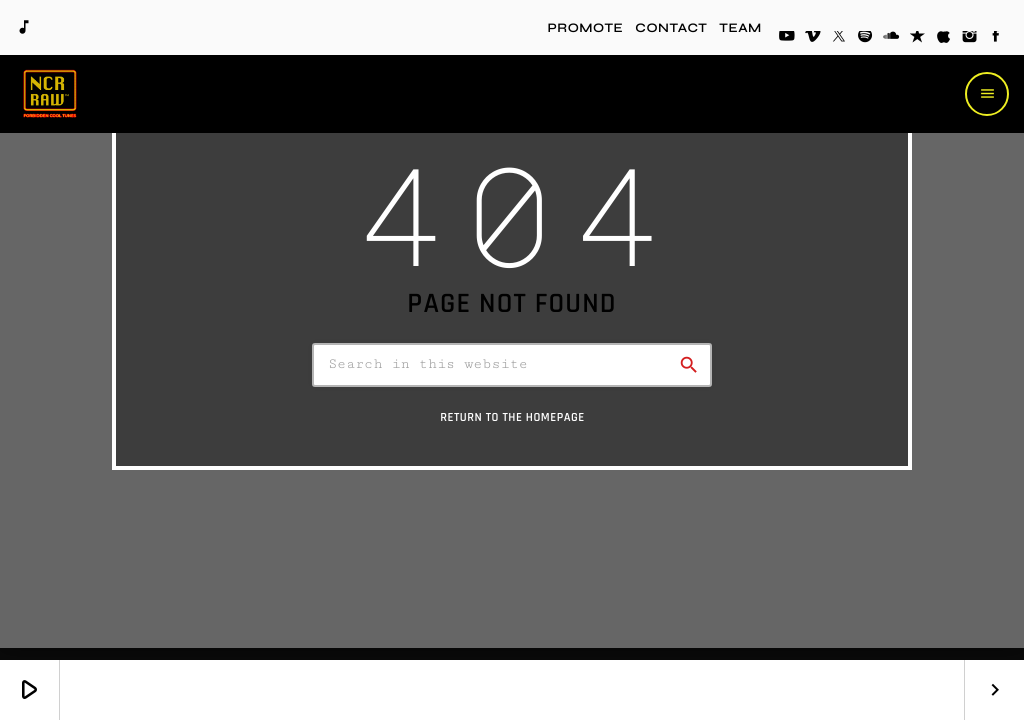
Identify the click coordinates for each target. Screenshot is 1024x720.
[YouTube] (787, 38)
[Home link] (50, 94)
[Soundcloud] (891, 38)
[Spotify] (865, 38)
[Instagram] (970, 38)
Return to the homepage (512, 425)
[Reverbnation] (918, 38)
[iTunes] (944, 38)
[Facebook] (996, 38)
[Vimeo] (813, 38)
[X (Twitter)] (839, 38)
